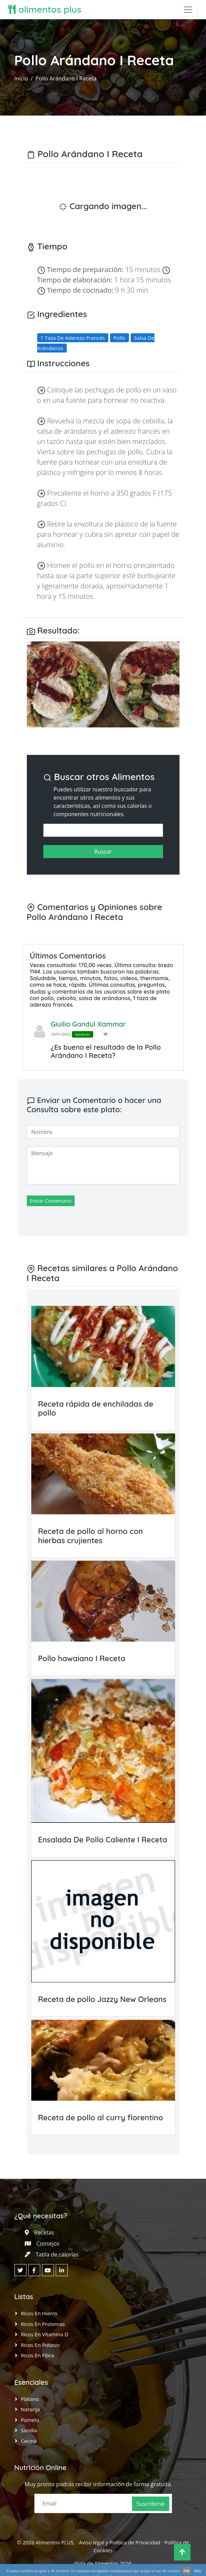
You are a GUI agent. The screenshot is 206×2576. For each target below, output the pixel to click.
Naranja (30, 2409)
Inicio (21, 78)
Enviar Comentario (51, 1201)
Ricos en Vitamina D (44, 2334)
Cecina (29, 2440)
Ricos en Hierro (39, 2313)
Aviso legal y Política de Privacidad (119, 2542)
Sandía (29, 2430)
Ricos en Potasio (40, 2344)
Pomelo (30, 2419)
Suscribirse (150, 2504)
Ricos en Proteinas (43, 2323)
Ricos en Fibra (37, 2355)
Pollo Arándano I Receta (65, 78)
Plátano (30, 2398)
